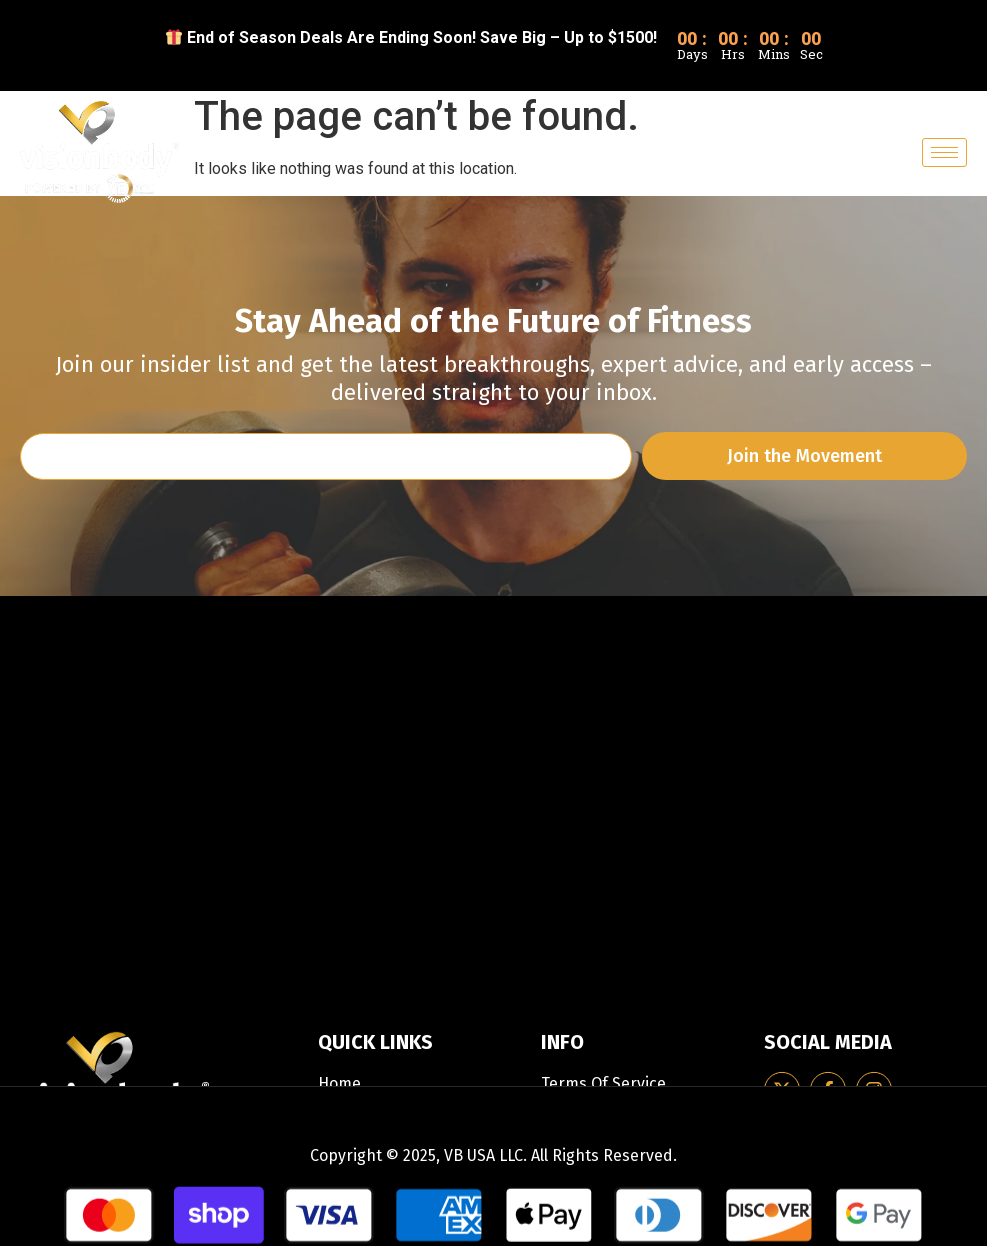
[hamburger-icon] (944, 152)
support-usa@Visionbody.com (135, 890)
